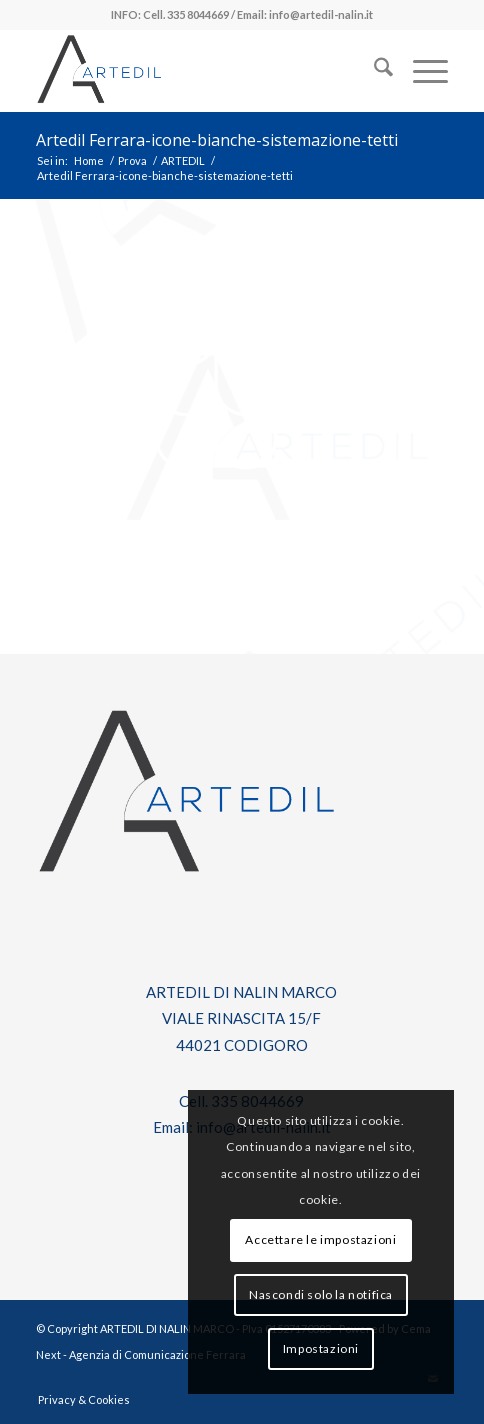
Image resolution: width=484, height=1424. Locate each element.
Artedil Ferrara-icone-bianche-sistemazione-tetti (217, 140)
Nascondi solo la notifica (321, 1294)
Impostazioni (321, 1348)
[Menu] (420, 71)
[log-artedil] (200, 71)
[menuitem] (373, 71)
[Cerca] (373, 71)
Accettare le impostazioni (320, 1239)
